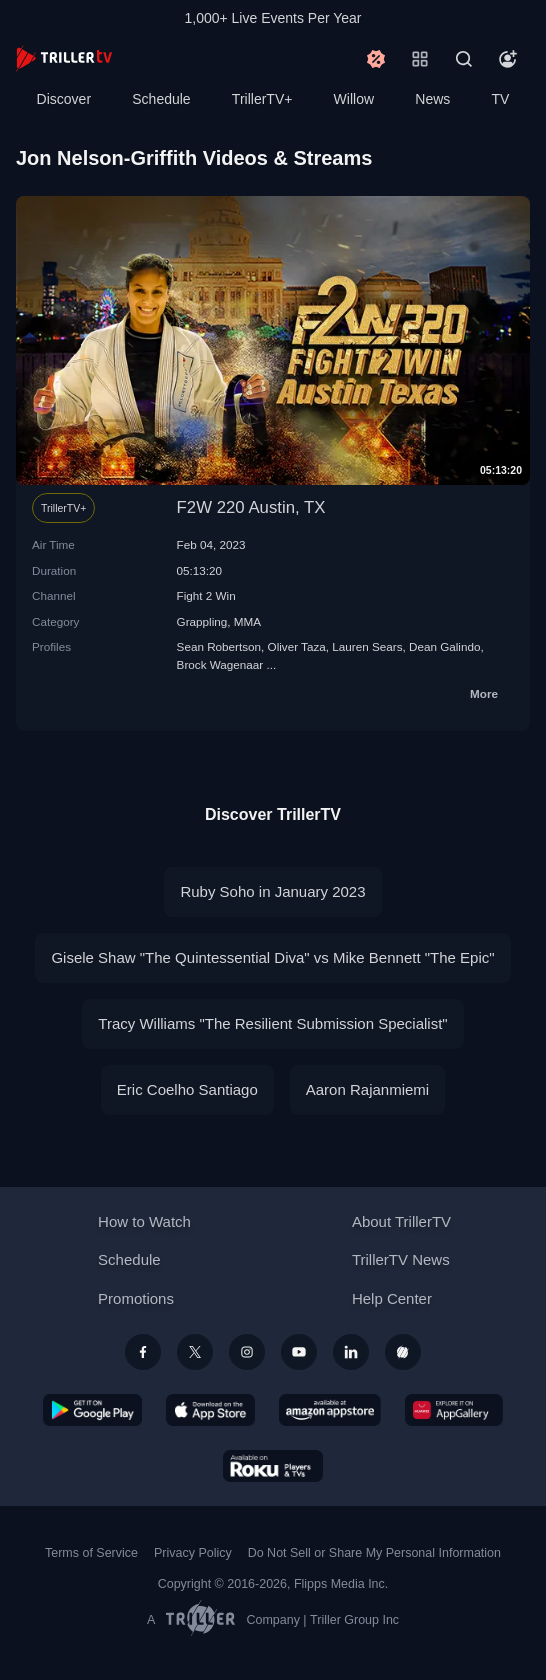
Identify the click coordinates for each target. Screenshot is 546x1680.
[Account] (508, 59)
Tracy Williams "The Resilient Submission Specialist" (272, 1023)
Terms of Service (91, 1553)
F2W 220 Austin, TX (251, 507)
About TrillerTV (401, 1221)
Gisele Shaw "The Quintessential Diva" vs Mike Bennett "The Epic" (272, 957)
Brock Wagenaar (220, 664)
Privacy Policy (193, 1553)
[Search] (464, 59)
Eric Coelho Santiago (187, 1089)
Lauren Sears (367, 646)
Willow (354, 99)
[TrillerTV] (64, 58)
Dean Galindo (444, 646)
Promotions (136, 1298)
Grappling (202, 621)
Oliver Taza (297, 646)
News (432, 99)
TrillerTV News (401, 1259)
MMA (247, 621)
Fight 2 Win (206, 595)
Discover (64, 99)
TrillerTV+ (262, 99)
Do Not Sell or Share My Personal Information (374, 1553)
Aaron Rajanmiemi (367, 1089)
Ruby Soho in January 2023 (272, 891)
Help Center (392, 1298)
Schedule (161, 99)
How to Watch (144, 1221)
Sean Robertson (219, 646)
